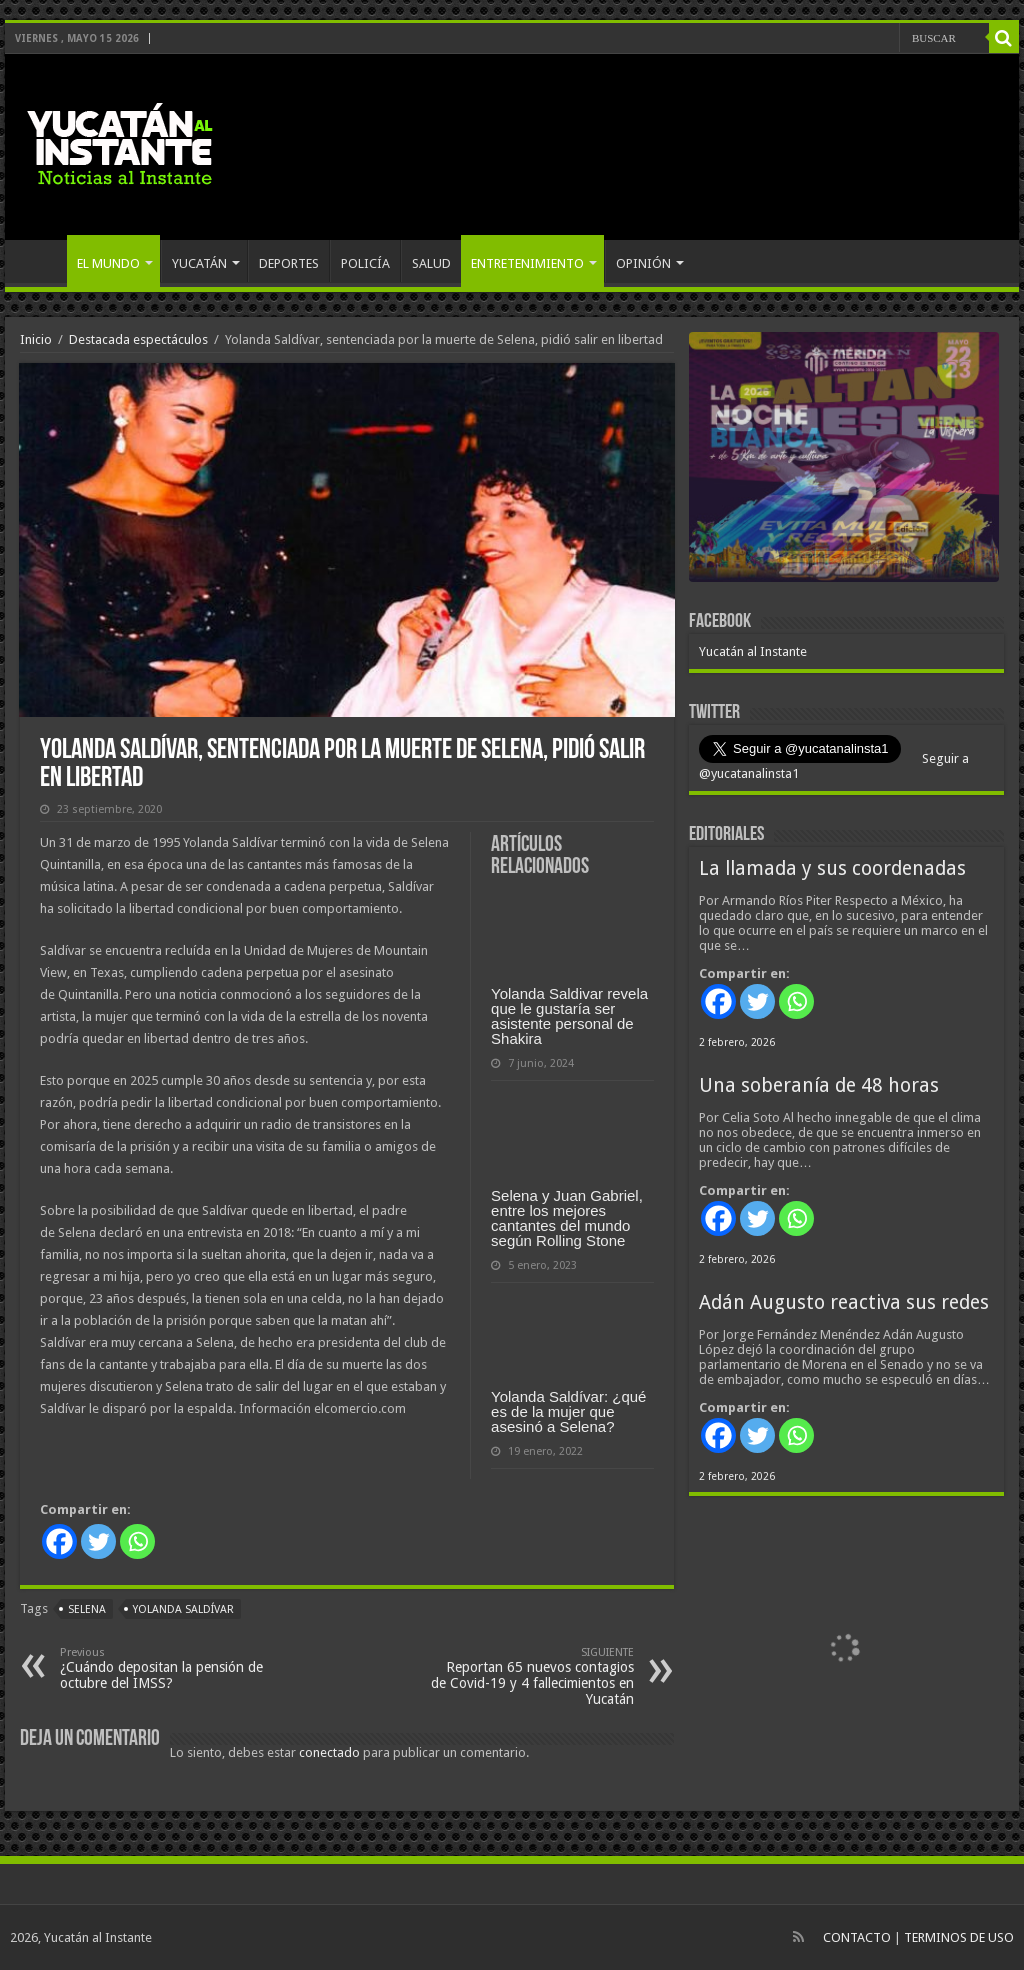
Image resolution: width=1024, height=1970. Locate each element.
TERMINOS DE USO (959, 1937)
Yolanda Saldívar (183, 1609)
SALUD (431, 263)
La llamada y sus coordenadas (832, 868)
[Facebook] (59, 1541)
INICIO (41, 261)
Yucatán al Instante (753, 651)
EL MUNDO (108, 263)
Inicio (36, 339)
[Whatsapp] (137, 1541)
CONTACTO (857, 1937)
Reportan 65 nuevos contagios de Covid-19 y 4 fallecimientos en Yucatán (531, 1676)
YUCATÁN (199, 263)
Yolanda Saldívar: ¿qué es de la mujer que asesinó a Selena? (568, 1411)
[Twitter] (98, 1541)
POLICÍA (365, 263)
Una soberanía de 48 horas (819, 1085)
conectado (329, 1752)
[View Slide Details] (844, 461)
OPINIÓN (643, 263)
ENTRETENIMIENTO (527, 263)
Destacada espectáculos (138, 339)
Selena (87, 1609)
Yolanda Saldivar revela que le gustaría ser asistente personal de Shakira (569, 1016)
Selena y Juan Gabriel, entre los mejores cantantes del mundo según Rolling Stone (567, 1218)
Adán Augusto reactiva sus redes (844, 1302)
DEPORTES (289, 263)
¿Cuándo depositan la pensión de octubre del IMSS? (162, 1668)
